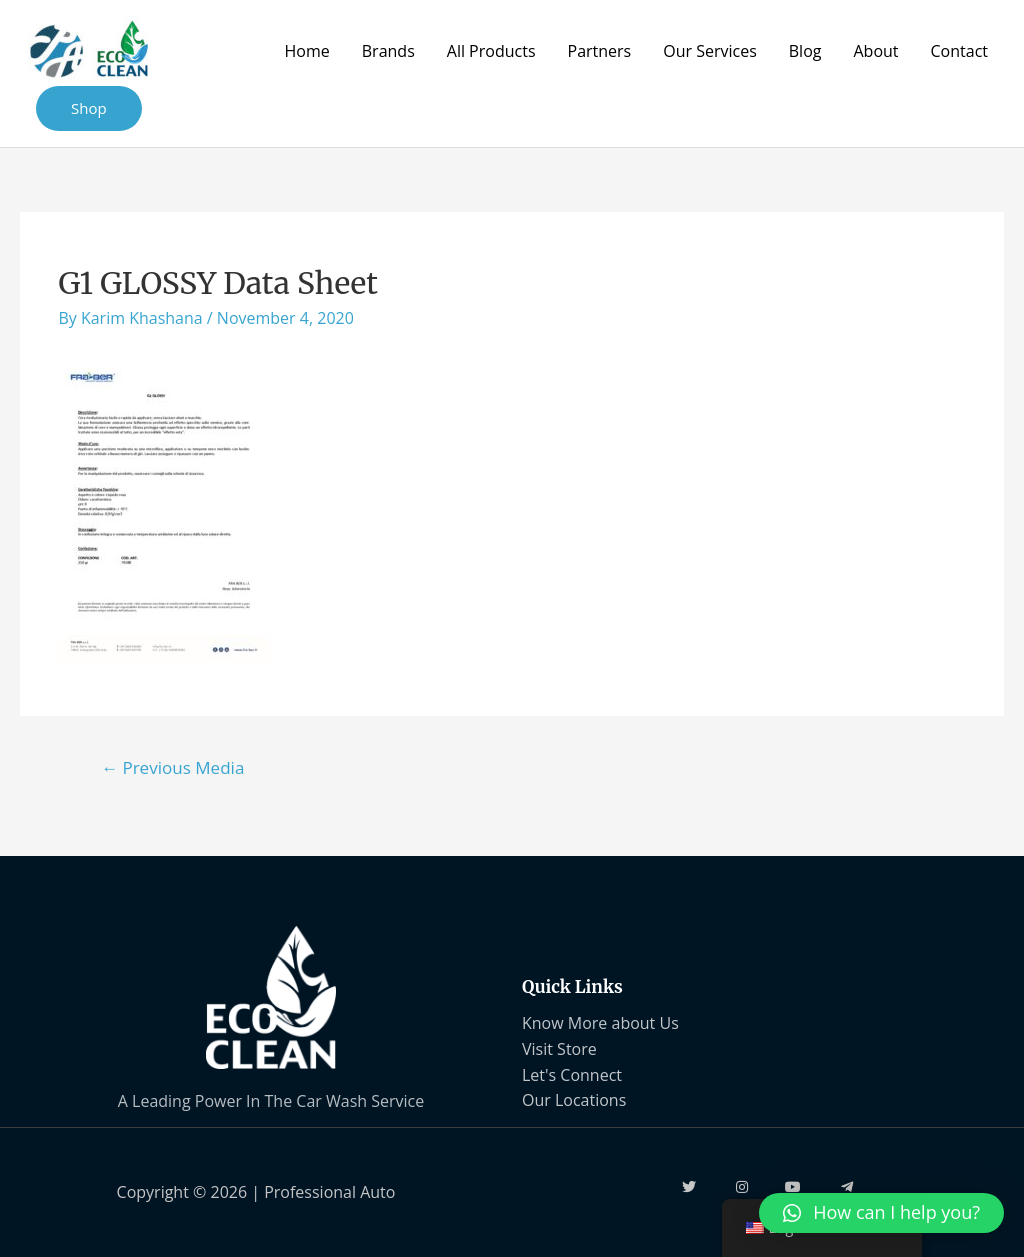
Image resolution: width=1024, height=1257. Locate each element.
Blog (805, 51)
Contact (959, 51)
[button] (881, 1213)
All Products (491, 51)
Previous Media (172, 767)
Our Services (710, 51)
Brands (388, 51)
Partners (600, 51)
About (875, 51)
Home (307, 51)
